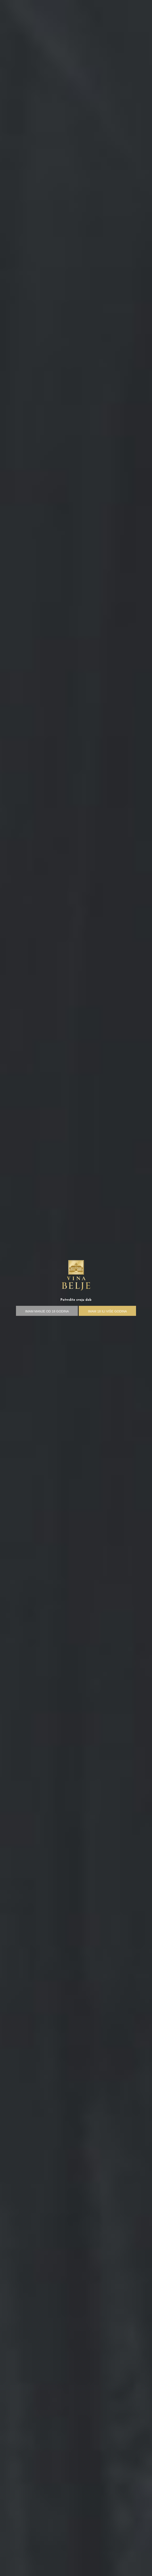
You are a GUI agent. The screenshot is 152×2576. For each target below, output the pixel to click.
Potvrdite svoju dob (76, 1300)
